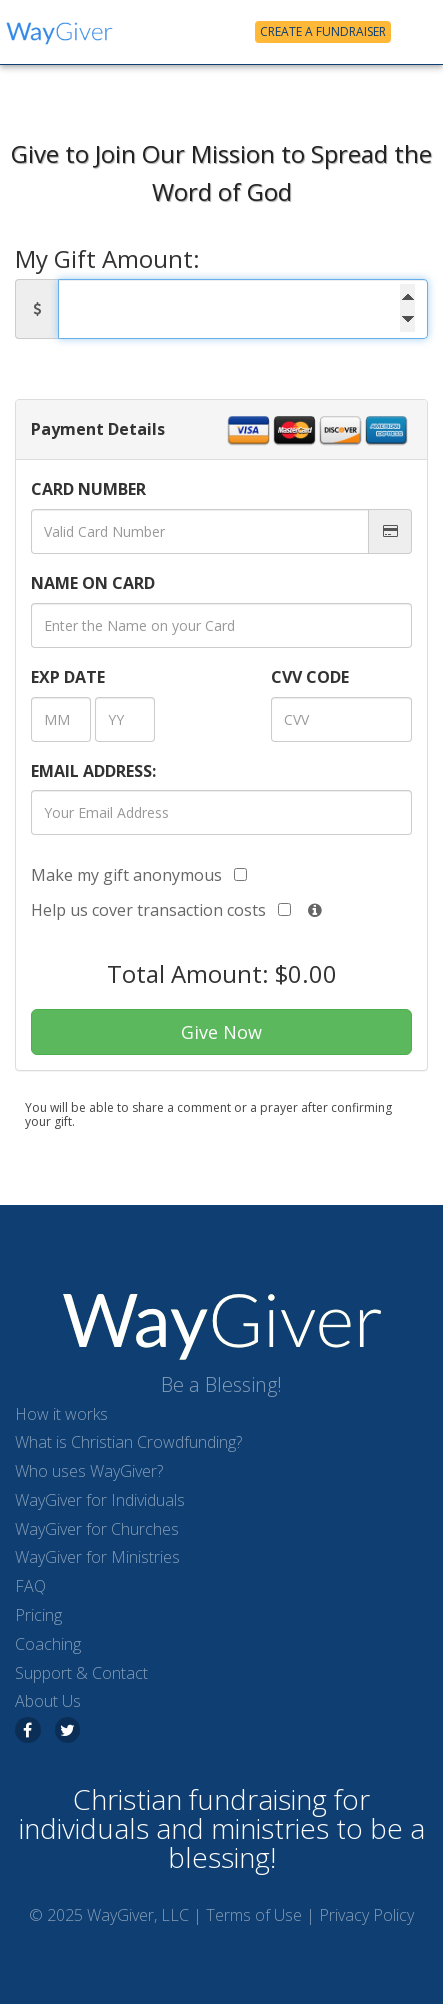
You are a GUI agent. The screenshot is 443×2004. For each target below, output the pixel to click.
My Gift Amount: (107, 259)
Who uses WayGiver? (89, 1471)
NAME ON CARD (93, 583)
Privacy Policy (366, 1915)
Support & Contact (81, 1673)
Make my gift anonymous (139, 875)
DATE (68, 677)
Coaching (48, 1644)
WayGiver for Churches (97, 1529)
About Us (48, 1701)
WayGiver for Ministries (97, 1557)
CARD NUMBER (88, 489)
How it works (61, 1414)
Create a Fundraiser (323, 31)
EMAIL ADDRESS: (93, 771)
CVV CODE (310, 677)
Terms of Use (254, 1915)
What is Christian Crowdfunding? (128, 1442)
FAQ (30, 1586)
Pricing (38, 1615)
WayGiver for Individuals (100, 1500)
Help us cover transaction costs (161, 910)
